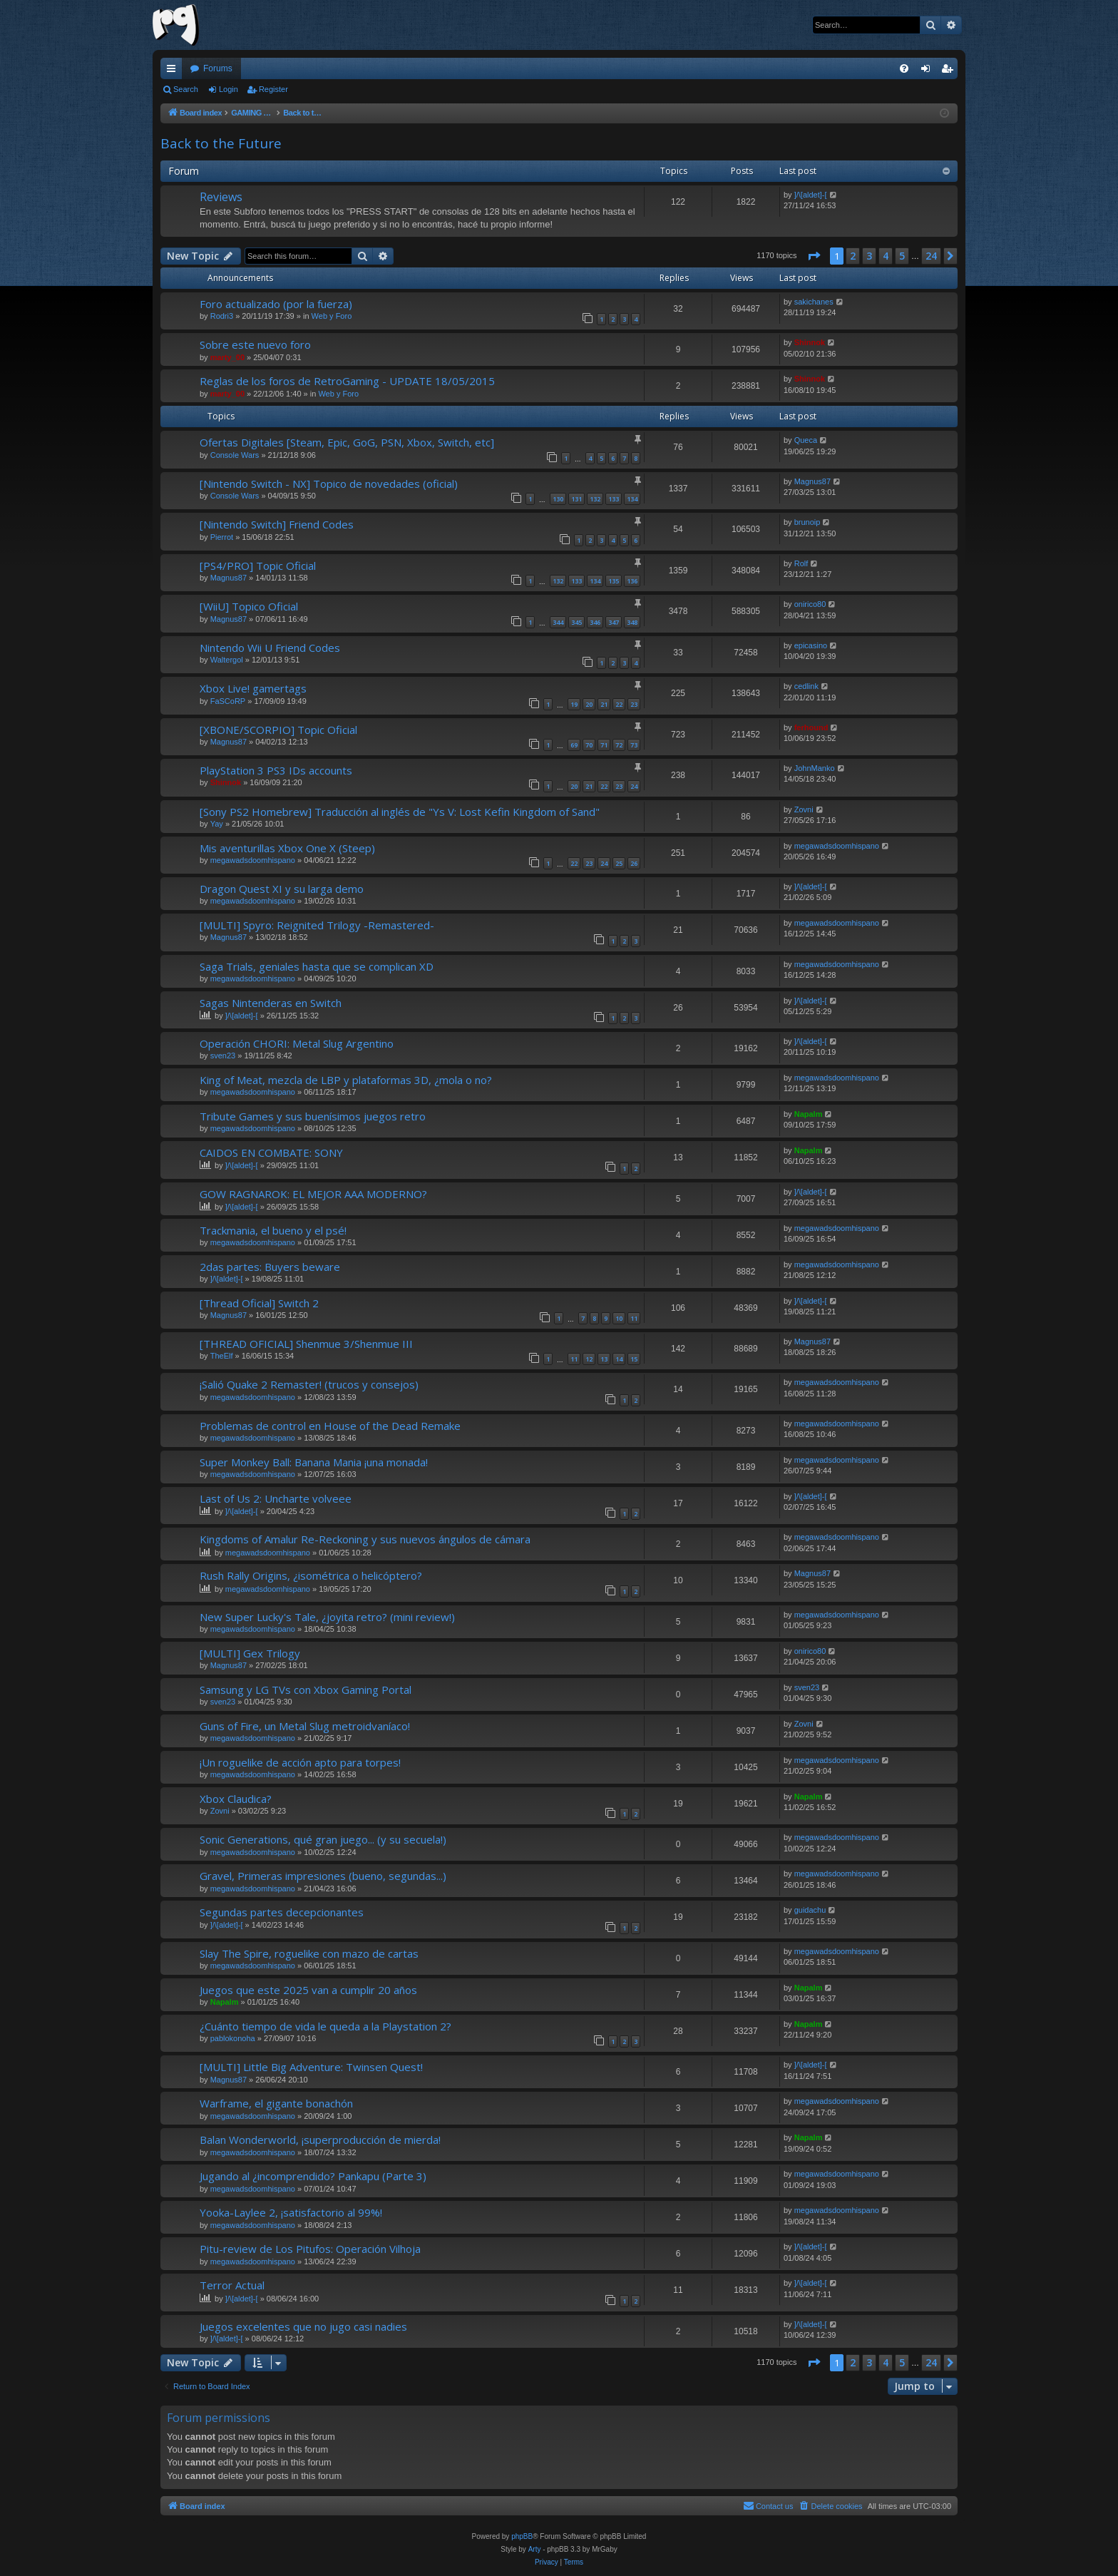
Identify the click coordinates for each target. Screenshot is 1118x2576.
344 (558, 622)
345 (576, 622)
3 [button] (869, 255)
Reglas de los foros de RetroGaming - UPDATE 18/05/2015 (347, 381)
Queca (805, 440)
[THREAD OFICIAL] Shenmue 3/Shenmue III (306, 1343)
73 (633, 745)
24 (633, 786)
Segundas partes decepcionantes (282, 1912)
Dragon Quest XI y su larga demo (282, 888)
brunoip (807, 522)
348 (632, 622)
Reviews (221, 197)
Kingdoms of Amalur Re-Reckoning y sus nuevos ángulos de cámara (365, 1539)
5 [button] (902, 255)
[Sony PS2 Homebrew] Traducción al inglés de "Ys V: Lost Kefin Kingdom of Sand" (400, 811)
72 (618, 745)
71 (603, 745)
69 (574, 745)
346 (595, 622)
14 (618, 1359)
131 (576, 499)
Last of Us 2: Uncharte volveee (276, 1498)
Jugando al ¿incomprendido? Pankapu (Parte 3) (313, 2176)
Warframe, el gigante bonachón (276, 2103)
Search (185, 89)
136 (632, 581)
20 (589, 704)
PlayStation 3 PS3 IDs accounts (276, 770)
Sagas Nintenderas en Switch (271, 1003)
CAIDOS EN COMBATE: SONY (271, 1152)
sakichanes (814, 301)
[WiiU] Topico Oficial (249, 606)
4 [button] (885, 255)
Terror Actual (232, 2285)
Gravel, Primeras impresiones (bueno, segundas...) (323, 1876)
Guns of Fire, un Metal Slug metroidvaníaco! (305, 1726)
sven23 (222, 1055)
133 (613, 499)
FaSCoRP (228, 701)
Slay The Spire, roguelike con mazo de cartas (309, 1953)
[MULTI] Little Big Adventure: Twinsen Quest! (311, 2067)
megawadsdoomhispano (252, 860)
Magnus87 (812, 481)
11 (633, 1318)
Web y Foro (332, 316)
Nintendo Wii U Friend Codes (270, 647)
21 (603, 704)
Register (273, 89)
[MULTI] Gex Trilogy (250, 1653)
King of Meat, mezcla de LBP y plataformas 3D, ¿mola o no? (346, 1080)
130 (558, 499)
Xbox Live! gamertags (253, 688)
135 (613, 581)
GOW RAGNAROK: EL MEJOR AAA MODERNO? (313, 1194)
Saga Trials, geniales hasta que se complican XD (317, 966)
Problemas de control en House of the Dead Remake (330, 1426)
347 (613, 622)
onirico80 (810, 604)
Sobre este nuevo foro (255, 344)
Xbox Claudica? (236, 1799)
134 (632, 499)
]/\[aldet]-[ (810, 194)
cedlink (806, 686)
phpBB (522, 2536)
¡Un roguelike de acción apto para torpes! (300, 1762)
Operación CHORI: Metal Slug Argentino (297, 1043)
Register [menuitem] (950, 71)
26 (633, 863)
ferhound (811, 727)
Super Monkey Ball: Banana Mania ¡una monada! (314, 1462)
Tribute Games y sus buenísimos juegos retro (313, 1116)
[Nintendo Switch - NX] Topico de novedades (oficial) (329, 483)
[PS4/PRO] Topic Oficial (258, 565)
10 (618, 1318)
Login (228, 89)
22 (618, 704)
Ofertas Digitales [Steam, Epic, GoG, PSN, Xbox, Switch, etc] (347, 442)
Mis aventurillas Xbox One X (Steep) (287, 848)
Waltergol (226, 659)
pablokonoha (232, 2038)
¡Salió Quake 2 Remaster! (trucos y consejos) (309, 1384)
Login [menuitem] (928, 71)
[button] (813, 256)
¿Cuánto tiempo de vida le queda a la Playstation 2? (325, 2026)
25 (618, 863)
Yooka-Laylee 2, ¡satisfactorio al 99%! (291, 2212)
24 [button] (931, 255)
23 (633, 704)
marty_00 (227, 357)
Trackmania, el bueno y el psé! (273, 1230)
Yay (216, 823)
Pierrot (221, 537)
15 (633, 1359)
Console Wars (235, 455)
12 (589, 1359)
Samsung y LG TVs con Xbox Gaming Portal (305, 1689)
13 (603, 1359)
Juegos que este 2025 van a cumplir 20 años (308, 1990)
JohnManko (814, 768)
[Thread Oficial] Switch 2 (259, 1303)
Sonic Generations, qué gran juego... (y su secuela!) (323, 1839)
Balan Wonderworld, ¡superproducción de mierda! (320, 2139)
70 (589, 745)
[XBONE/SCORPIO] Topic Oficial (278, 729)
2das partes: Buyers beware (270, 1266)
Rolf (801, 563)
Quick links (174, 71)
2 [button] (853, 255)
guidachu (810, 1910)
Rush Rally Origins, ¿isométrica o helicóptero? (311, 1575)
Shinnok (809, 342)
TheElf (221, 1355)
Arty (534, 2549)
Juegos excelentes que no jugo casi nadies (303, 2326)
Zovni (804, 809)
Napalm (808, 1114)
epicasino (810, 645)
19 (574, 704)
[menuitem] (904, 68)
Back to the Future (221, 143)
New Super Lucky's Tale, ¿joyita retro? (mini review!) (327, 1617)
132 (595, 499)
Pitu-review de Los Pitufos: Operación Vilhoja (310, 2249)
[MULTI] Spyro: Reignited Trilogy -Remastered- (317, 925)
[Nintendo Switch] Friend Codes (277, 524)
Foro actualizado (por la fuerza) (276, 304)
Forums (217, 68)
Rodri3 (221, 316)
